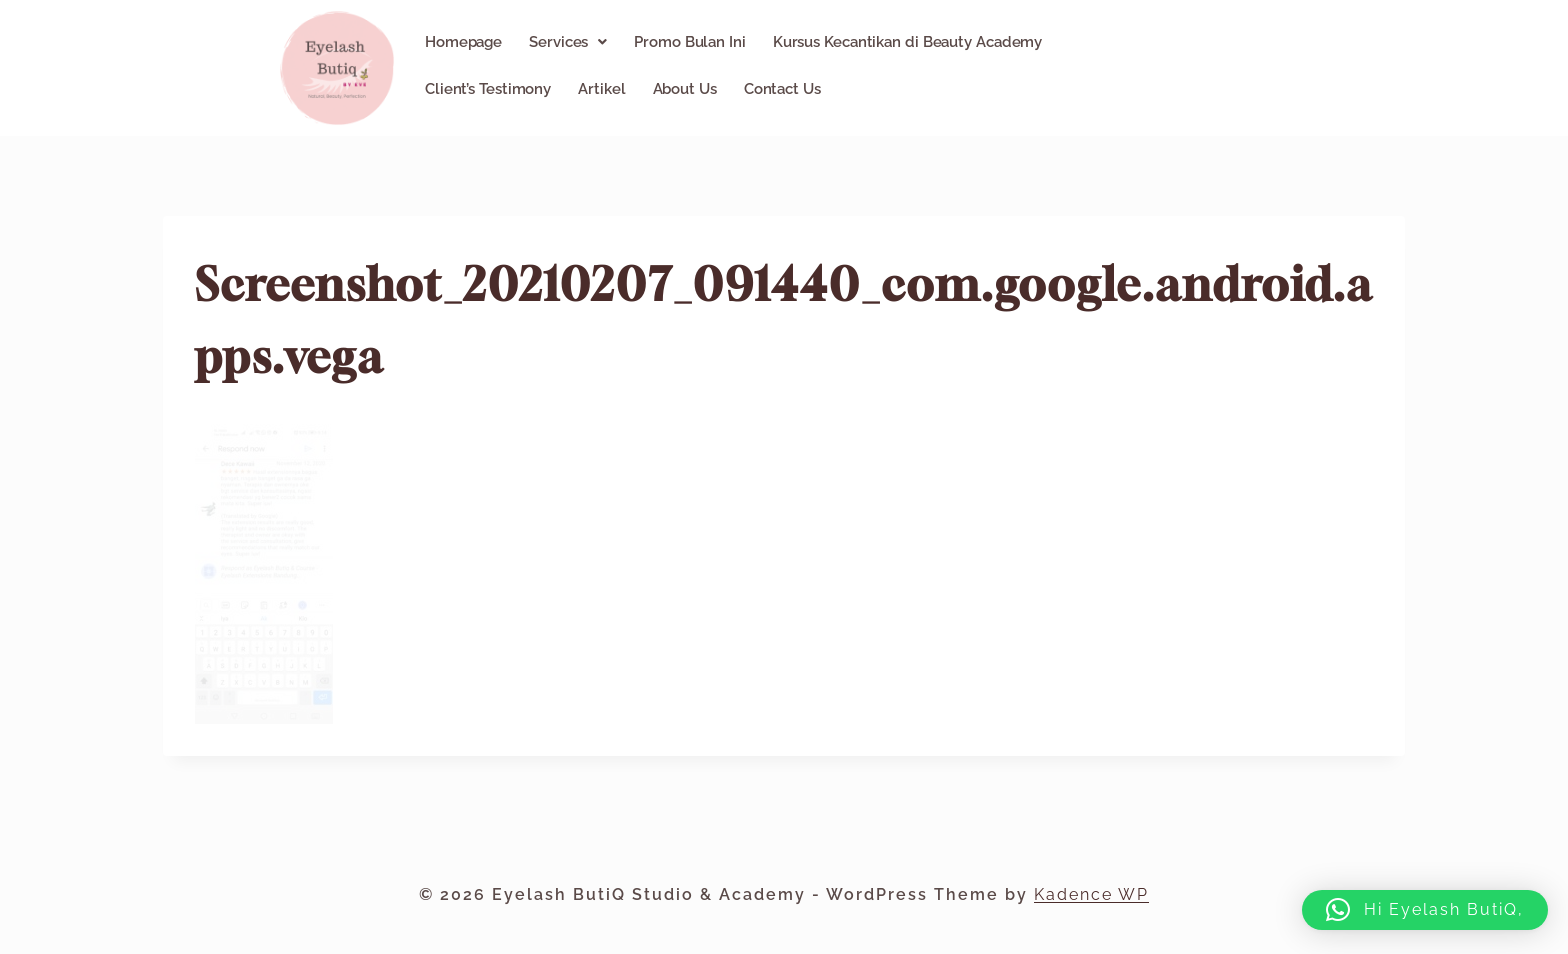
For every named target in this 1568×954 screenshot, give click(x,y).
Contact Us (782, 89)
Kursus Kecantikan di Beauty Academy (908, 42)
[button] (568, 42)
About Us (685, 89)
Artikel (601, 89)
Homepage (463, 42)
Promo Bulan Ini (690, 42)
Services (568, 42)
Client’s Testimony (488, 89)
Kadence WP (1091, 894)
